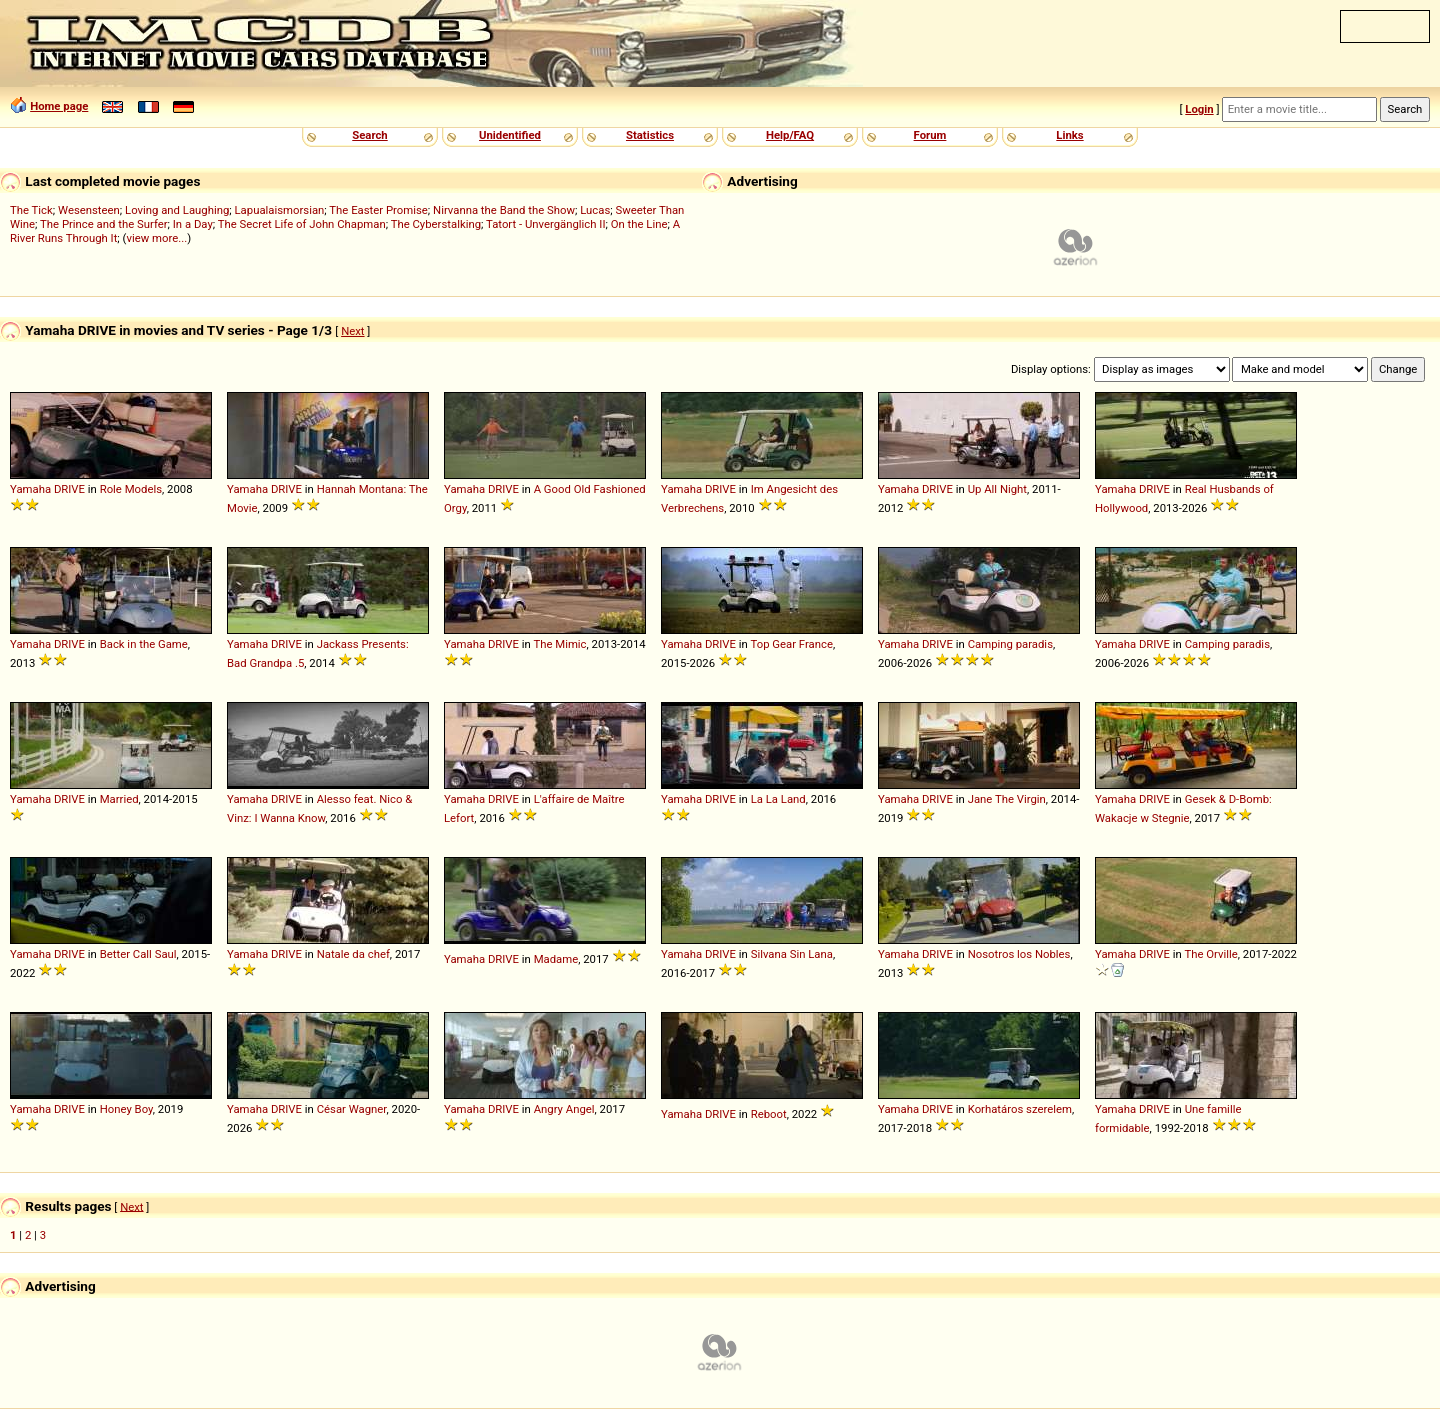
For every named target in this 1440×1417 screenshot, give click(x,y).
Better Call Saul (138, 954)
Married (119, 799)
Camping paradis (1010, 644)
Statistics (650, 135)
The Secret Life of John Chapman (302, 224)
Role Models (131, 489)
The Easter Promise (378, 210)
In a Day (193, 224)
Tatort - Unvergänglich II (545, 224)
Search (369, 135)
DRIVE (69, 489)
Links (1069, 135)
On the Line (639, 224)
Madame (556, 959)
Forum (930, 135)
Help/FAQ (790, 135)
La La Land (778, 799)
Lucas (595, 210)
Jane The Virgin (1007, 799)
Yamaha (30, 489)
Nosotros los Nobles (1019, 954)
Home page (59, 106)
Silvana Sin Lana (792, 954)
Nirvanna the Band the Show (504, 210)
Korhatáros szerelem (1020, 1109)
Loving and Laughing (177, 210)
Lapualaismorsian (280, 210)
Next (352, 331)
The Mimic (559, 644)
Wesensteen (89, 210)
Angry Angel (564, 1109)
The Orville (1210, 954)
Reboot (769, 1114)
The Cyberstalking (436, 224)
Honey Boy (126, 1109)
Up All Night (997, 489)
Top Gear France (791, 644)
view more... (156, 238)
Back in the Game (144, 644)
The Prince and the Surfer (103, 224)
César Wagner (352, 1109)
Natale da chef (353, 954)
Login (1199, 109)
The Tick (31, 210)
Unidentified (510, 135)
